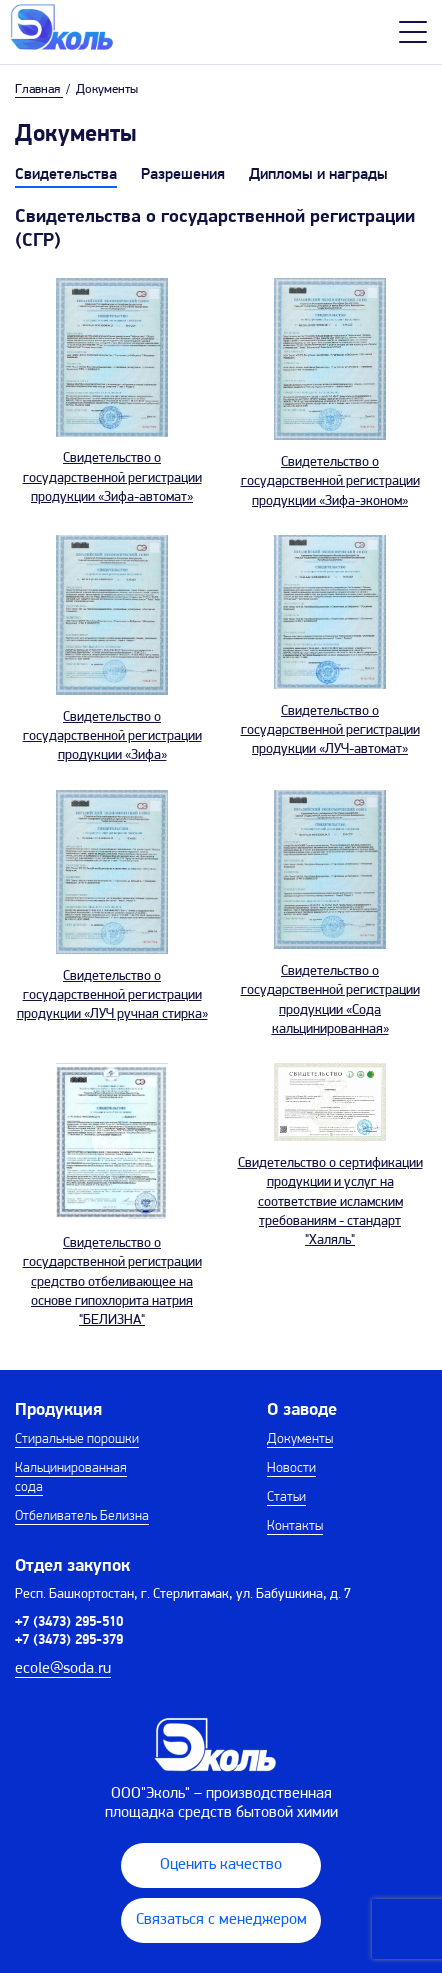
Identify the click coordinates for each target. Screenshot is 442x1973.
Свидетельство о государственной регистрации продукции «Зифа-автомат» (112, 477)
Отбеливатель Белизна (82, 1516)
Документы (300, 1439)
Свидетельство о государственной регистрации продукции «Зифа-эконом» (330, 481)
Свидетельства (66, 175)
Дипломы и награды (318, 175)
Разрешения (183, 175)
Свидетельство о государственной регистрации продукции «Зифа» (112, 736)
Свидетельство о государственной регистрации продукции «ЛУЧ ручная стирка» (112, 995)
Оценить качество (221, 1865)
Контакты (295, 1526)
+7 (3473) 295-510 (69, 1622)
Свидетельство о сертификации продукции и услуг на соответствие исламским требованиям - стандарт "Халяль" (330, 1202)
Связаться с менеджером (221, 1920)
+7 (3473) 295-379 (69, 1640)
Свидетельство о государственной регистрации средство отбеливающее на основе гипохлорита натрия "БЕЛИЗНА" (112, 1282)
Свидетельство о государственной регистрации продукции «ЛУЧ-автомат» (330, 730)
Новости (291, 1468)
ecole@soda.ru (63, 1669)
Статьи (286, 1497)
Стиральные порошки (77, 1439)
